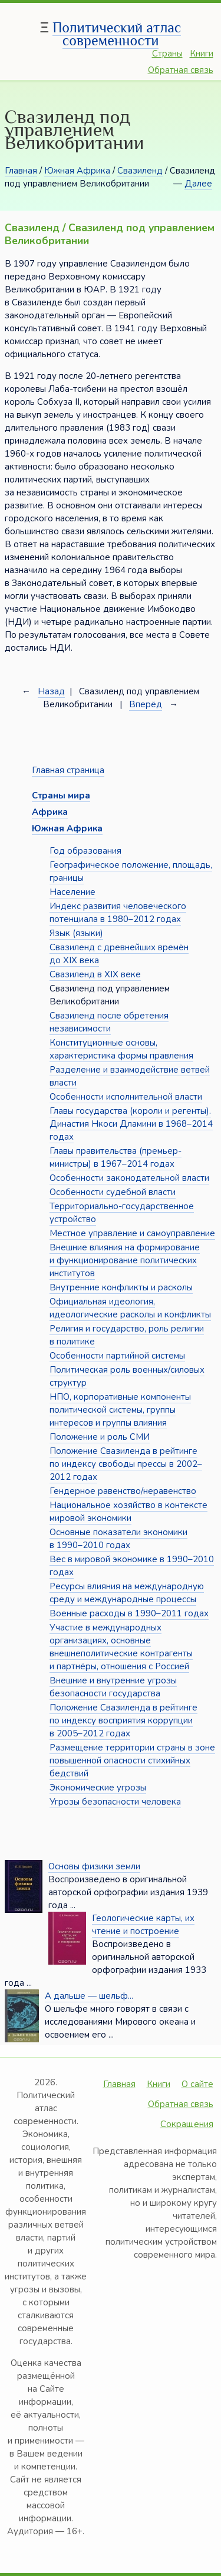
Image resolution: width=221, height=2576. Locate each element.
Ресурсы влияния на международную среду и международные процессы (127, 1592)
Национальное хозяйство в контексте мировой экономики (128, 1511)
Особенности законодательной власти (129, 1178)
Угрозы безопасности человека (115, 1802)
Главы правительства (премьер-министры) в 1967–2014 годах (116, 1157)
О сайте (197, 2084)
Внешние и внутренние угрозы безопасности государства (113, 1687)
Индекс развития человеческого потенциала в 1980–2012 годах (118, 912)
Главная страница (68, 770)
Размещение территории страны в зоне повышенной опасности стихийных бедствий (132, 1760)
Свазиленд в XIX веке (95, 974)
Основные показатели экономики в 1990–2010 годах (118, 1538)
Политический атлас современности (116, 33)
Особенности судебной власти (113, 1192)
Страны (167, 53)
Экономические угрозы (98, 1787)
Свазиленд (140, 171)
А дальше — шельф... (89, 1996)
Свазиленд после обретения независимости (109, 1022)
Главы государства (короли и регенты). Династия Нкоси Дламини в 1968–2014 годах (131, 1124)
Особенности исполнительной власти (126, 1097)
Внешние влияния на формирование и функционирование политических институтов (125, 1260)
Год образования (85, 851)
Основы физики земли (94, 1866)
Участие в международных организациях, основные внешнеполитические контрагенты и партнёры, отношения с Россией (121, 1647)
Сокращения (186, 2124)
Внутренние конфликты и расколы (121, 1287)
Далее (198, 183)
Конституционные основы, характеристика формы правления (121, 1049)
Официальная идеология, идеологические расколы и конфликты (130, 1308)
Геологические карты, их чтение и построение (143, 1924)
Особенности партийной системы (117, 1356)
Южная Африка (77, 171)
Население (72, 892)
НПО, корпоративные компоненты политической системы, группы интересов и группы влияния (120, 1410)
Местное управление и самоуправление (132, 1233)
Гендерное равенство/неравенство (123, 1491)
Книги (201, 53)
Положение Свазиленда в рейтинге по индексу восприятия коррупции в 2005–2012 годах (123, 1720)
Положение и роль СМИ (100, 1437)
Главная (21, 171)
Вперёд (145, 704)
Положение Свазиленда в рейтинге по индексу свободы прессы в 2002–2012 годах (126, 1464)
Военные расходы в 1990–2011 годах (129, 1613)
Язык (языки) (76, 933)
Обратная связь (180, 70)
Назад (51, 691)
